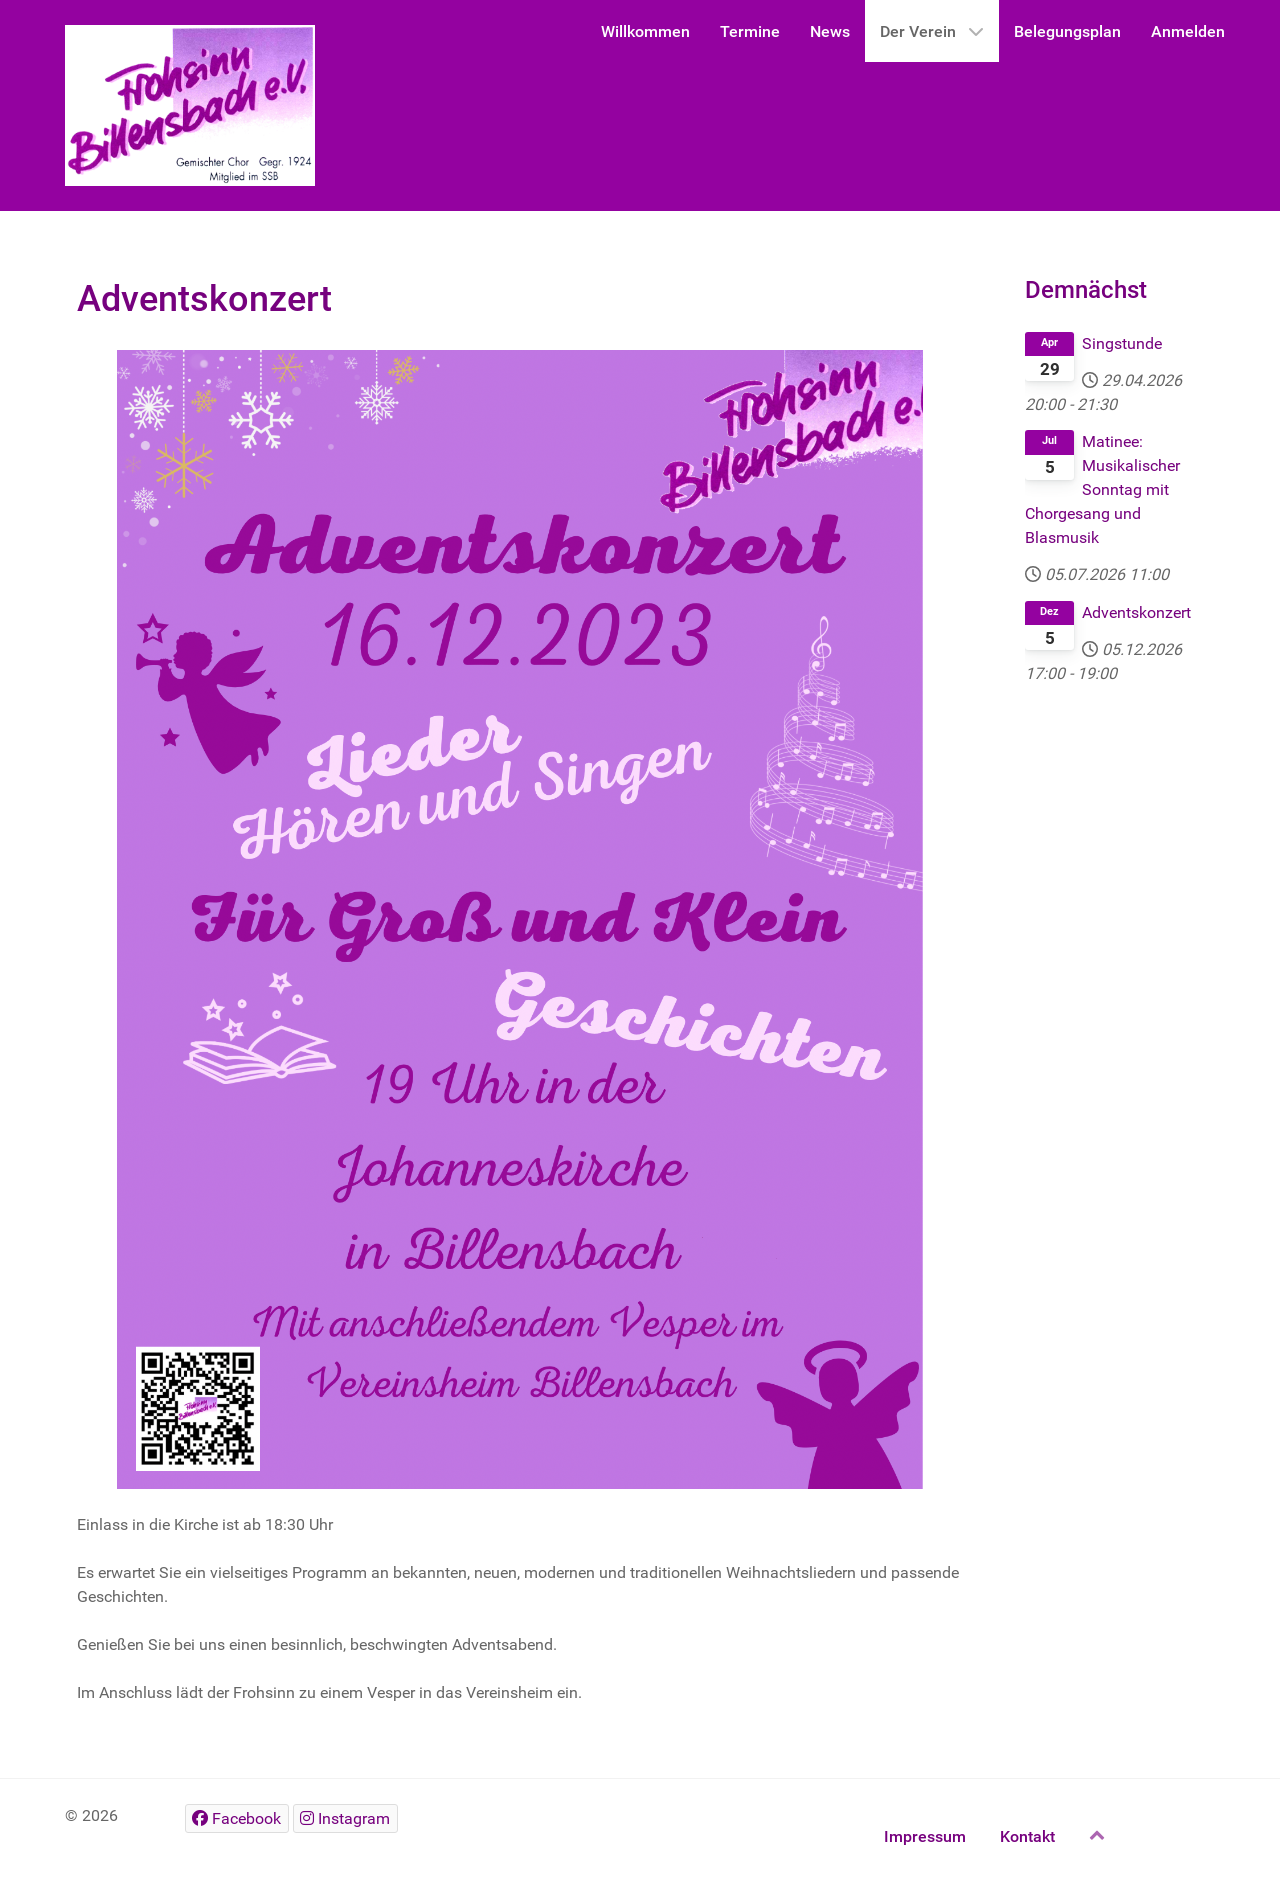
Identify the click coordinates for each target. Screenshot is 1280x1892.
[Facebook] (237, 1818)
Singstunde (1122, 343)
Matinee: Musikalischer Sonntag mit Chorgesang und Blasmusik (1102, 489)
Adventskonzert (1136, 612)
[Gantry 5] (190, 105)
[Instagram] (345, 1818)
